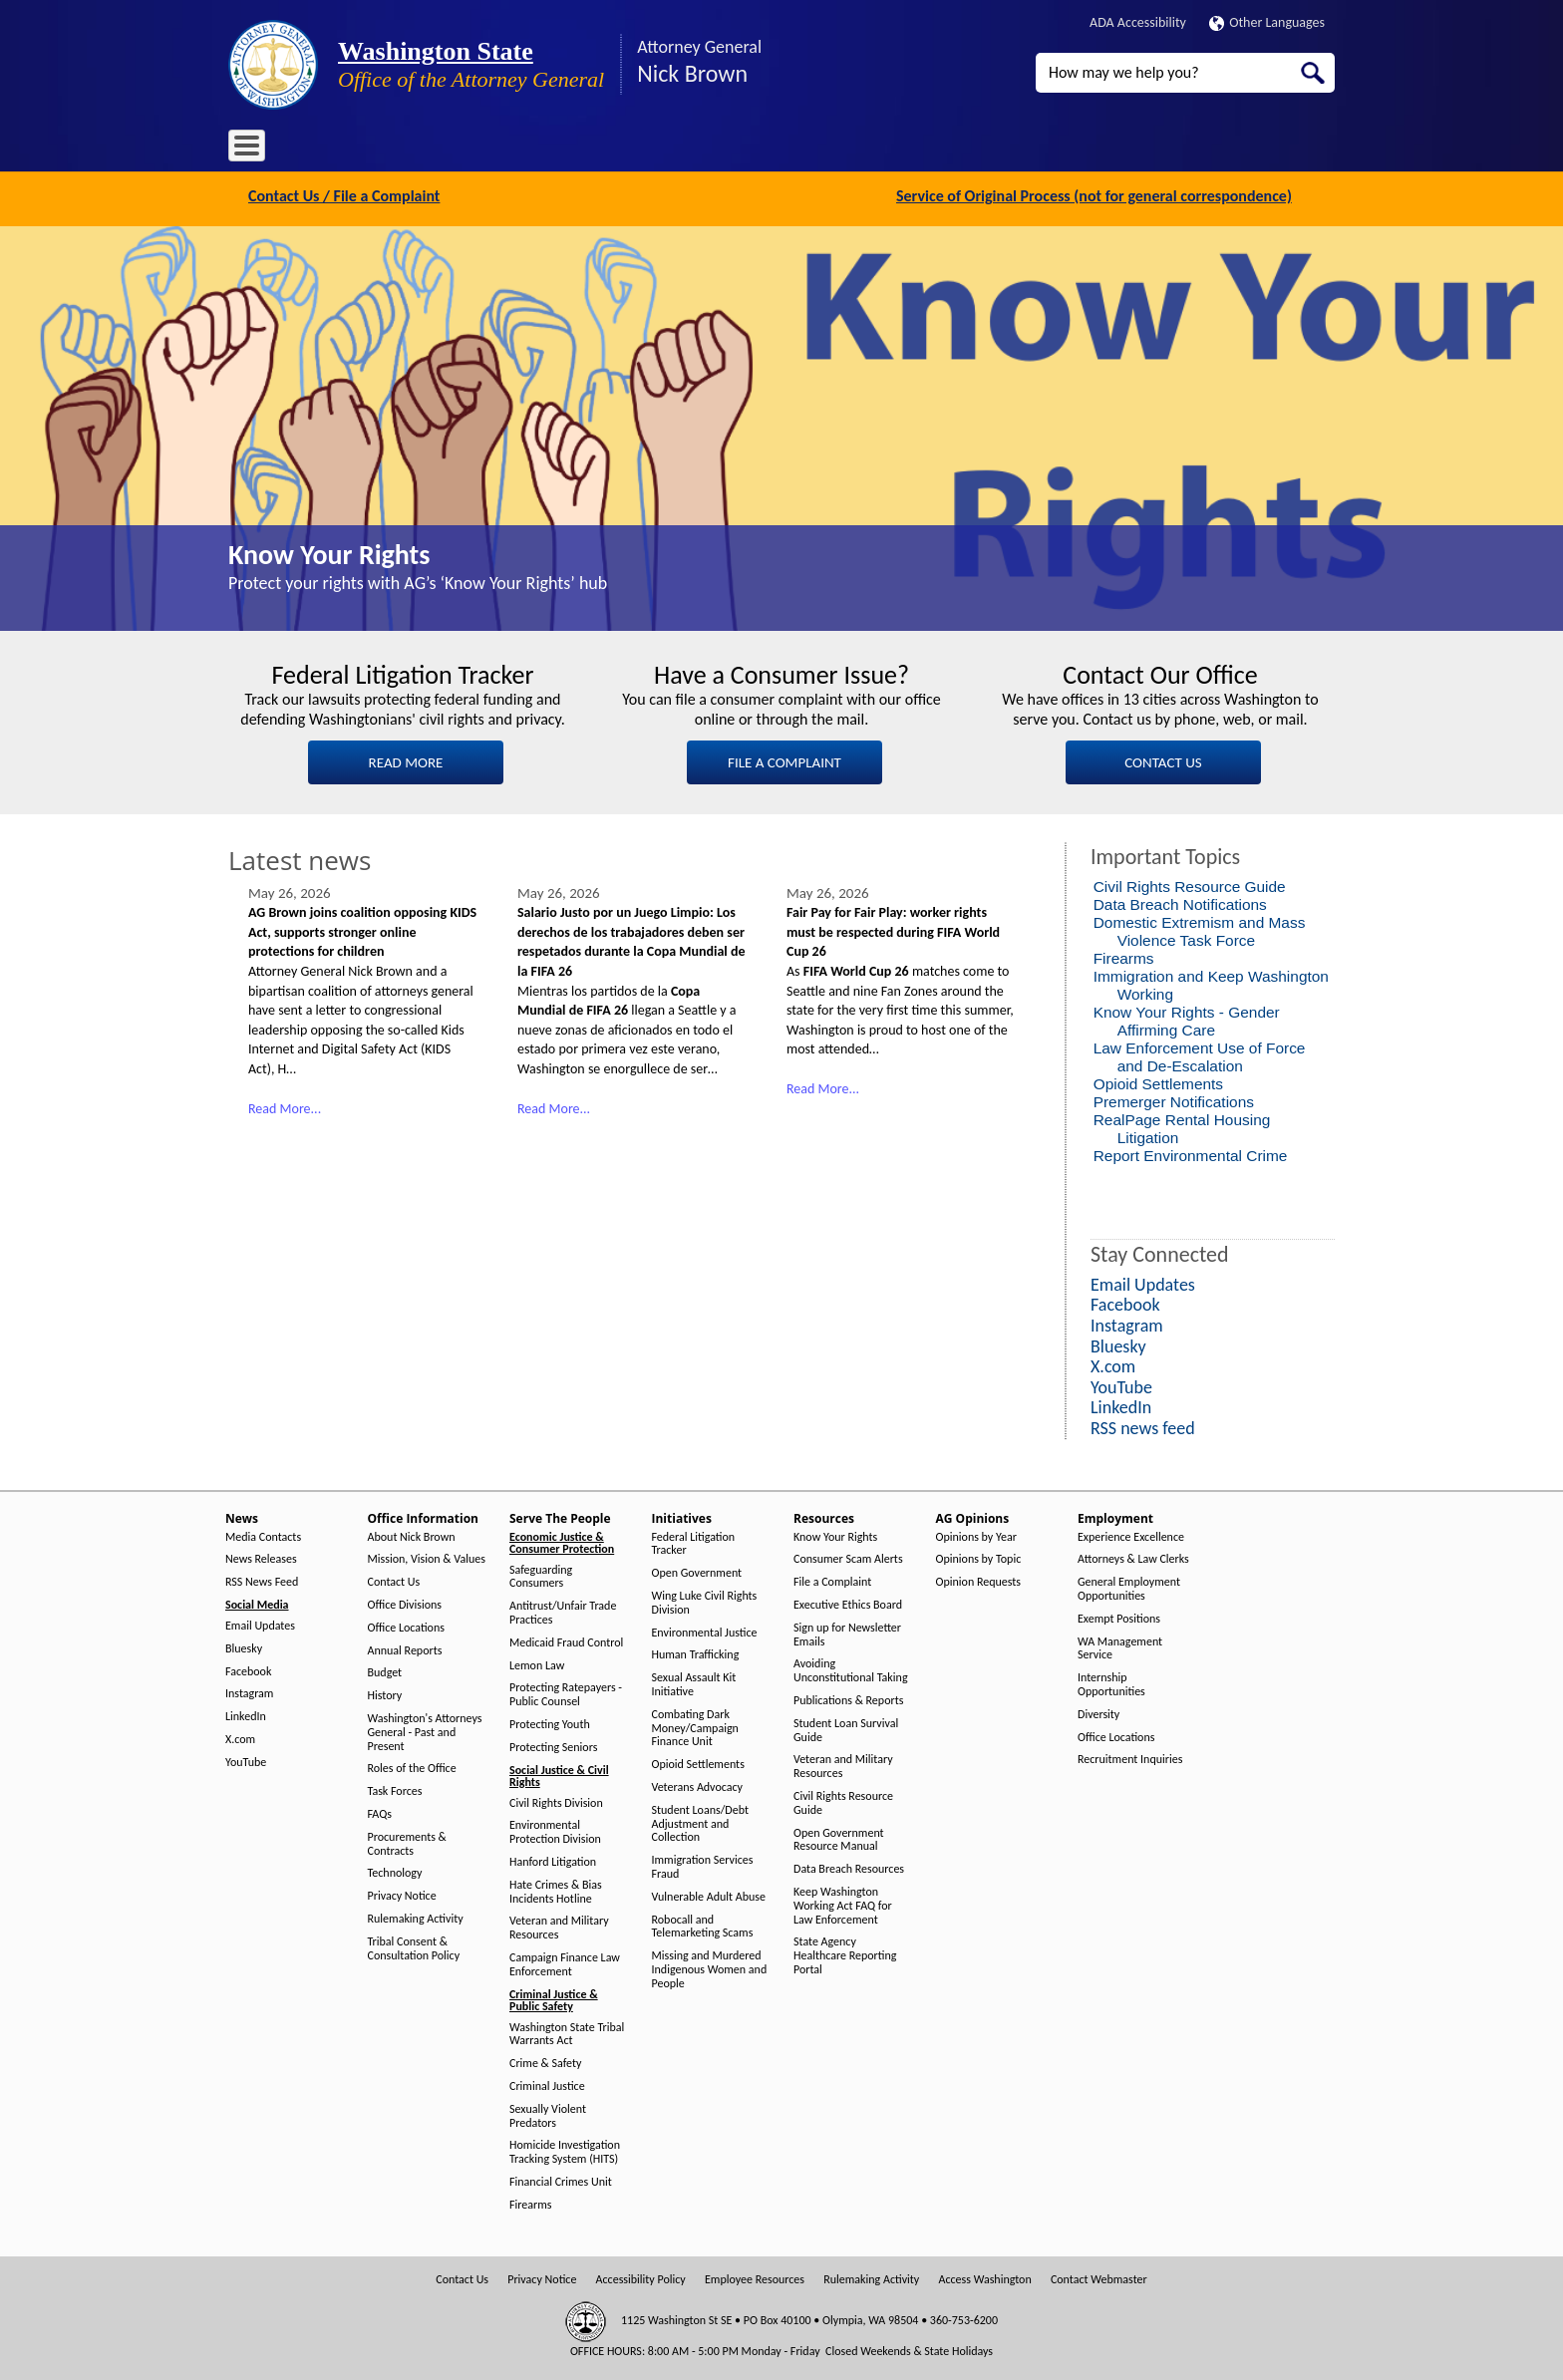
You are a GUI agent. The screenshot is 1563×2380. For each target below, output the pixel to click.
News (315, 149)
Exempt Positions (1119, 1616)
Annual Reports (405, 1647)
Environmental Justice (705, 1630)
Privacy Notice (402, 1894)
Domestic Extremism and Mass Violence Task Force (1200, 929)
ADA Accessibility (1138, 22)
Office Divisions (405, 1603)
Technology (395, 1871)
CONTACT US (1162, 760)
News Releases (261, 1557)
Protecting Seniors (553, 1744)
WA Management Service (1120, 1646)
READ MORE (406, 760)
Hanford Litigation (552, 1860)
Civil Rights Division (556, 1800)
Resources (716, 149)
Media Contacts (263, 1534)
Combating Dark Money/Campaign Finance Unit (695, 1725)
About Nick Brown (412, 1534)
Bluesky (243, 1645)
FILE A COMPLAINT (784, 760)
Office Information (408, 149)
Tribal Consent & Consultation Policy (414, 1946)
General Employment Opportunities (1129, 1587)
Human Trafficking (696, 1652)
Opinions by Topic (979, 1557)
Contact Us (394, 1580)
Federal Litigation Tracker (694, 1541)
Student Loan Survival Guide (845, 1727)
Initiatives (634, 149)
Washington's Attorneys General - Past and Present (425, 1730)
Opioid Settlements (1158, 1081)
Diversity (1098, 1711)
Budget (385, 1670)
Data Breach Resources (848, 1867)
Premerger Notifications (1174, 1099)
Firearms (1124, 956)
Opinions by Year (976, 1534)
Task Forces (395, 1789)
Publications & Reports (848, 1698)
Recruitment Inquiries (1130, 1757)
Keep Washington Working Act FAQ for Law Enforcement (842, 1904)
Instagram (249, 1691)
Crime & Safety (545, 2061)
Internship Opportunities (1111, 1682)
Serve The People (533, 149)
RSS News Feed (261, 1580)
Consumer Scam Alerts (848, 1557)
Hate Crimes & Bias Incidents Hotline (555, 1889)
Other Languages (1267, 22)
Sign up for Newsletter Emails (847, 1632)
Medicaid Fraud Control (566, 1640)
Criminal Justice (547, 2084)
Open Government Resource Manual (838, 1837)
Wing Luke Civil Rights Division (705, 1601)
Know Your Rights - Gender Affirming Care (1187, 1019)
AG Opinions (804, 149)
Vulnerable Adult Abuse (709, 1894)
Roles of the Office (412, 1766)
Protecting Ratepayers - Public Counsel (565, 1692)
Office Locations (406, 1625)
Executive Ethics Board (847, 1603)
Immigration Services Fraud (703, 1865)
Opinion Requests (979, 1580)
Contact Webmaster (1099, 2276)
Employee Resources (754, 2276)
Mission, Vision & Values (426, 1557)
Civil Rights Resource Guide (1190, 884)
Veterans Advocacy (698, 1785)
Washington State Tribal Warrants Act (566, 2031)
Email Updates (260, 1624)
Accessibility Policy (641, 2276)
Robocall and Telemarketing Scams (703, 1924)
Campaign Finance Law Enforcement (564, 1962)
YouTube (245, 1759)
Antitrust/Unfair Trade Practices (562, 1611)
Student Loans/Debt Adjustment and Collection (700, 1821)
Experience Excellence (1131, 1534)
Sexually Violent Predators (547, 2113)
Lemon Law (536, 1662)
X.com (240, 1737)
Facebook (248, 1668)
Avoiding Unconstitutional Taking (850, 1668)
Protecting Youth (549, 1722)
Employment (900, 149)
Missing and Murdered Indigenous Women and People (710, 1967)
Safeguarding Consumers (540, 1574)
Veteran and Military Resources (559, 1926)
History (385, 1693)
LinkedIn (245, 1714)
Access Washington (984, 2276)
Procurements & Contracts (407, 1841)
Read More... (284, 1105)
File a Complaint (832, 1580)
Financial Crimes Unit (560, 2180)
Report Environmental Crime (1191, 1153)
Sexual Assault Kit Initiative (694, 1682)
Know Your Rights (329, 552)
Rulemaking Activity (416, 1917)
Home (258, 149)
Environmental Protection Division (555, 1830)
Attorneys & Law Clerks (1133, 1557)
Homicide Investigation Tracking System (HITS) (564, 2150)
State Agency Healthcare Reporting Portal (844, 1954)
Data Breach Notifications (1180, 902)
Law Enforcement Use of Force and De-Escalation (1200, 1055)
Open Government (697, 1571)
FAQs (380, 1812)
